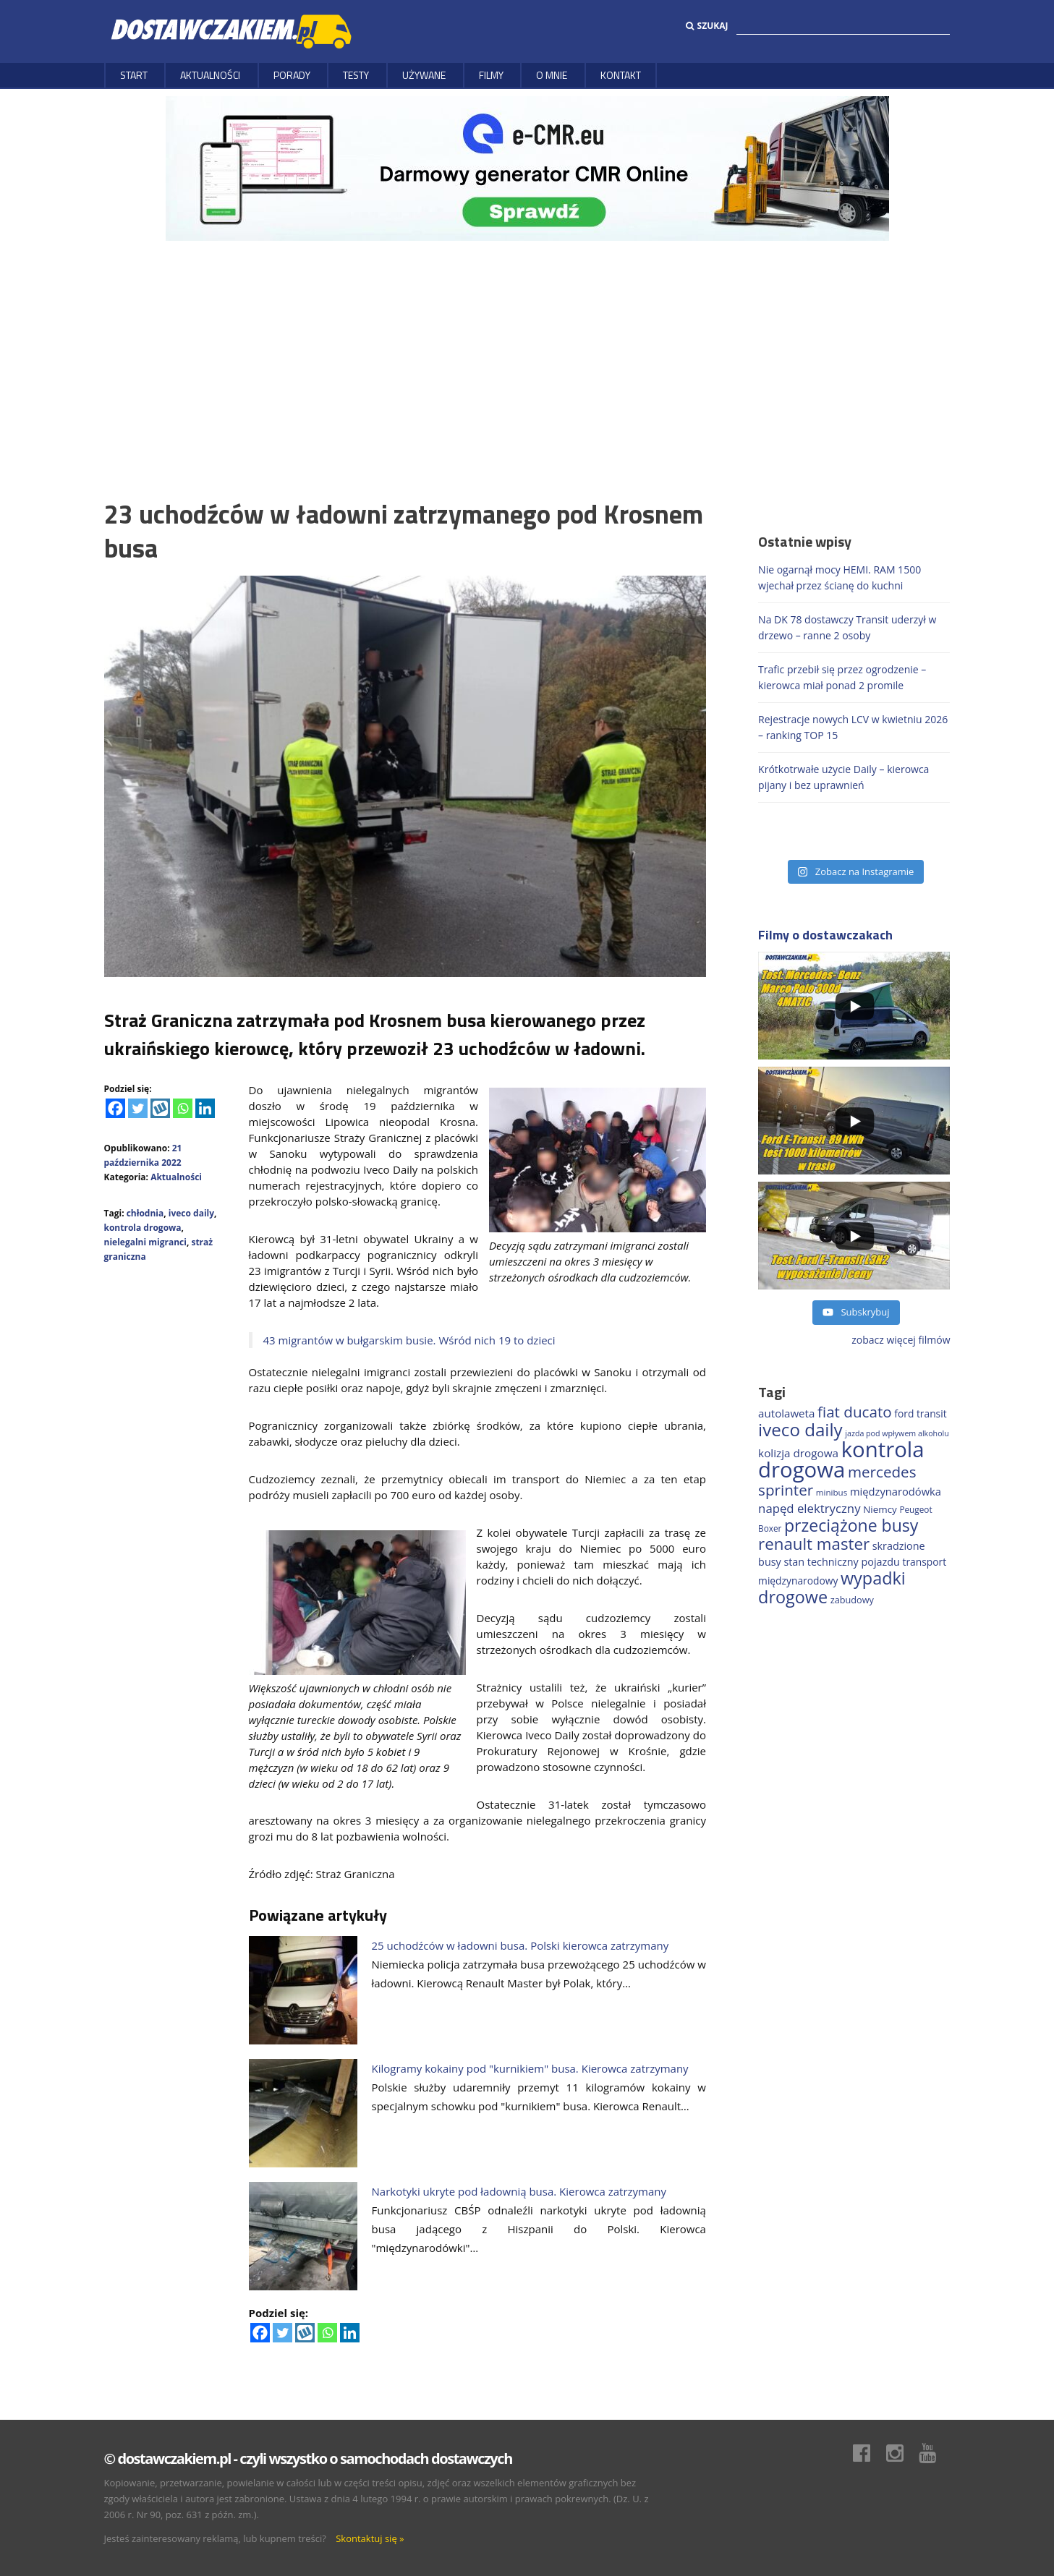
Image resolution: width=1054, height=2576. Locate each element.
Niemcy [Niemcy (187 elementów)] (880, 1509)
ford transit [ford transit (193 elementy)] (920, 1413)
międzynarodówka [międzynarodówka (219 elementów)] (895, 1491)
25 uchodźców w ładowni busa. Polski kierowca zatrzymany (520, 1945)
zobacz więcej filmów (900, 1340)
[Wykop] (160, 1108)
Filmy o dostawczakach (825, 934)
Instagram (902, 2453)
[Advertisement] (527, 349)
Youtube (934, 2453)
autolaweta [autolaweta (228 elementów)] (786, 1413)
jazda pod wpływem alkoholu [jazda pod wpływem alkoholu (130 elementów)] (897, 1433)
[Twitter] (138, 1108)
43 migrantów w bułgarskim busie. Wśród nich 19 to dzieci (409, 1340)
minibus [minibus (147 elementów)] (831, 1492)
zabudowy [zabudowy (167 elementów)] (852, 1599)
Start (134, 74)
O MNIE (551, 74)
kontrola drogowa (143, 1227)
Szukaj (707, 26)
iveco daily (191, 1213)
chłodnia (145, 1213)
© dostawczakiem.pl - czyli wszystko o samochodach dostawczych (308, 2458)
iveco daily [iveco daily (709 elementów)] (800, 1429)
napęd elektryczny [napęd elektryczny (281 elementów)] (809, 1508)
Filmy (491, 74)
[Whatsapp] (182, 1108)
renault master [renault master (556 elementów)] (814, 1543)
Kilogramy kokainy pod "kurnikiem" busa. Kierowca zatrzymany (530, 2068)
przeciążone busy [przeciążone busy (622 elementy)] (851, 1525)
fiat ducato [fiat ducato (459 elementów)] (854, 1412)
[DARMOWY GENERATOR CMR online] (527, 167)
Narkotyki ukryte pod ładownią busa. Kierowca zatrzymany (519, 2191)
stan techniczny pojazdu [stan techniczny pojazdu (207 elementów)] (841, 1562)
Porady (291, 74)
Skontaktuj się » (370, 2538)
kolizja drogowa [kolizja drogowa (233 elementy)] (798, 1453)
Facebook (868, 2453)
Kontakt (620, 74)
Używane (424, 74)
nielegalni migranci (145, 1242)
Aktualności (210, 74)
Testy (356, 74)
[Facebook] (115, 1108)
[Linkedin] (205, 1108)
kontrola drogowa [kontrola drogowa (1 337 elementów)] (841, 1459)
